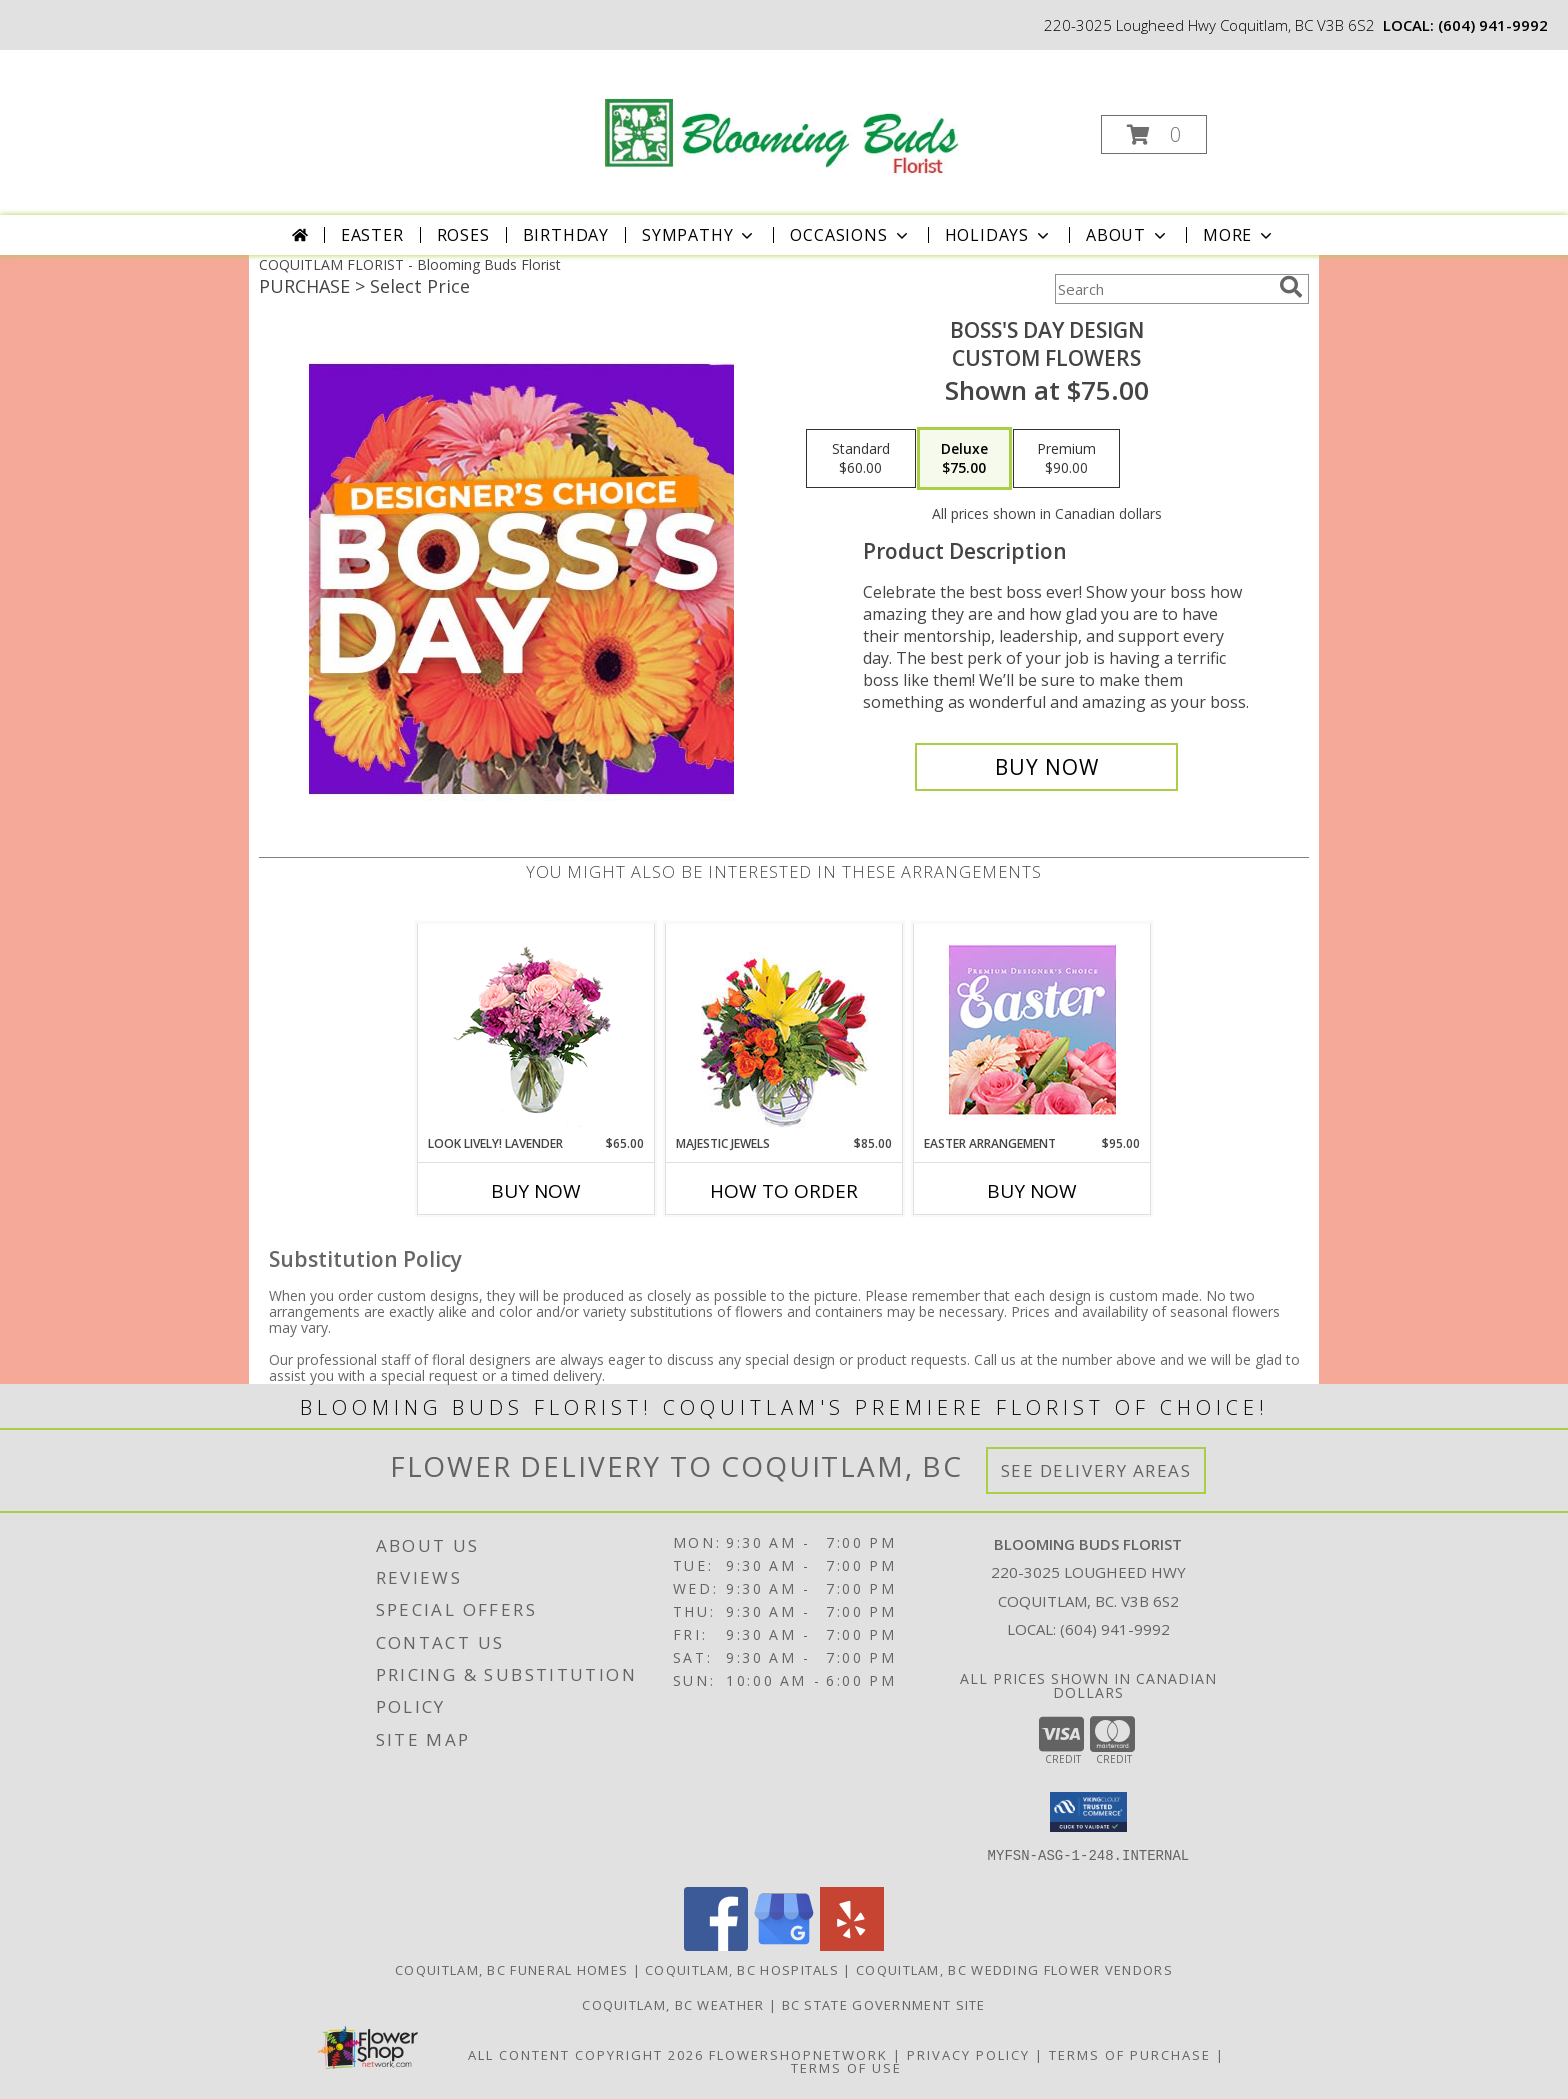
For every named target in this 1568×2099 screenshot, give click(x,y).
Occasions (850, 235)
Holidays (999, 235)
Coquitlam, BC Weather (673, 2005)
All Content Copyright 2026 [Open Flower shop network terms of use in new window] (586, 2055)
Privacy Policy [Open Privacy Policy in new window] (968, 2055)
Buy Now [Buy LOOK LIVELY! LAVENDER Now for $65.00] (536, 1191)
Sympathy (699, 235)
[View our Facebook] (716, 1945)
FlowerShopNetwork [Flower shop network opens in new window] (798, 2055)
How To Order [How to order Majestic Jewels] (784, 1191)
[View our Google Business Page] (784, 1945)
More (1239, 235)
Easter (372, 235)
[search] (1291, 287)
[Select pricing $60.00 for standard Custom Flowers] (861, 459)
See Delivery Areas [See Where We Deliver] (1096, 1470)
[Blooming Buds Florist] (782, 114)
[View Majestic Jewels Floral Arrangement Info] (784, 1029)
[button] (1154, 134)
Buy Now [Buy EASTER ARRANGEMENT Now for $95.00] (1032, 1191)
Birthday (566, 235)
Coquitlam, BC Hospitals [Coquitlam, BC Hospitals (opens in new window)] (742, 1970)
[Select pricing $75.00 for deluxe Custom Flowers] (964, 459)
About (1128, 235)
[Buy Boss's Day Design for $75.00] (1046, 767)
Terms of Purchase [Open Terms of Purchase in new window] (1130, 2055)
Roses (463, 235)
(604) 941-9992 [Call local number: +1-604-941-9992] (1493, 25)
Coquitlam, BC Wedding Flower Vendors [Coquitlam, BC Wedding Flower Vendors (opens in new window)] (1014, 1970)
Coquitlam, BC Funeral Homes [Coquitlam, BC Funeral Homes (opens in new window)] (511, 1970)
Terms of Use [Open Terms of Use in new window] (846, 2068)
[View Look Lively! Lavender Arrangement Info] (536, 1029)
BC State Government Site (884, 2005)
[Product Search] (1163, 289)
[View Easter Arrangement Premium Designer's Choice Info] (1032, 1029)
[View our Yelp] (852, 1945)
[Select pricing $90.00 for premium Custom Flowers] (1066, 459)
